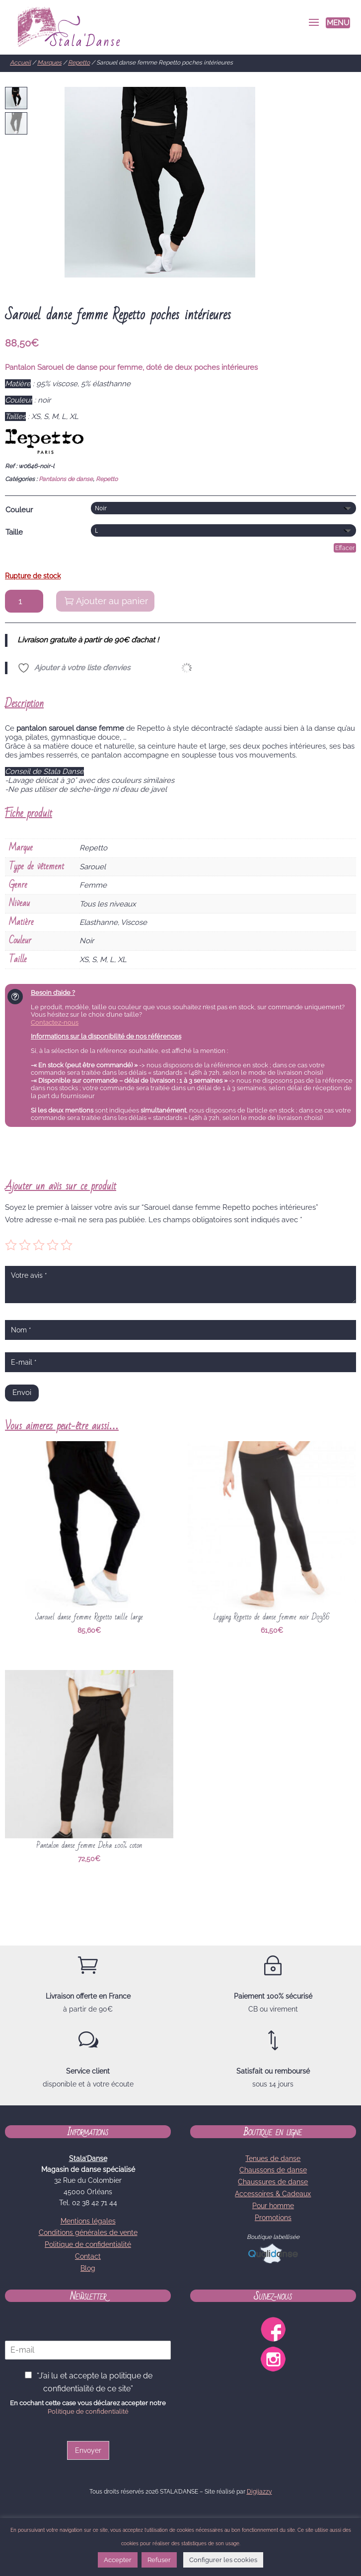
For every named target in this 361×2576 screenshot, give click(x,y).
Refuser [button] (159, 2560)
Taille (14, 532)
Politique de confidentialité (88, 2244)
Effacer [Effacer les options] (345, 548)
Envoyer (88, 2450)
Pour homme (273, 2206)
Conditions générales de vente (88, 2232)
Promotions (273, 2218)
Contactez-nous (54, 1022)
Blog (87, 2268)
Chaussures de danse (273, 2182)
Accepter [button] (118, 2560)
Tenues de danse (272, 2158)
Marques (49, 62)
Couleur (19, 509)
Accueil (20, 62)
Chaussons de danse (273, 2170)
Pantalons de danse (66, 479)
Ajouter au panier (112, 601)
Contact (88, 2256)
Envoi (21, 1392)
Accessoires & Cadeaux (273, 2194)
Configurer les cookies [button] (223, 2560)
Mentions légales (88, 2221)
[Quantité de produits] (24, 601)
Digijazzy (259, 2491)
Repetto (79, 62)
